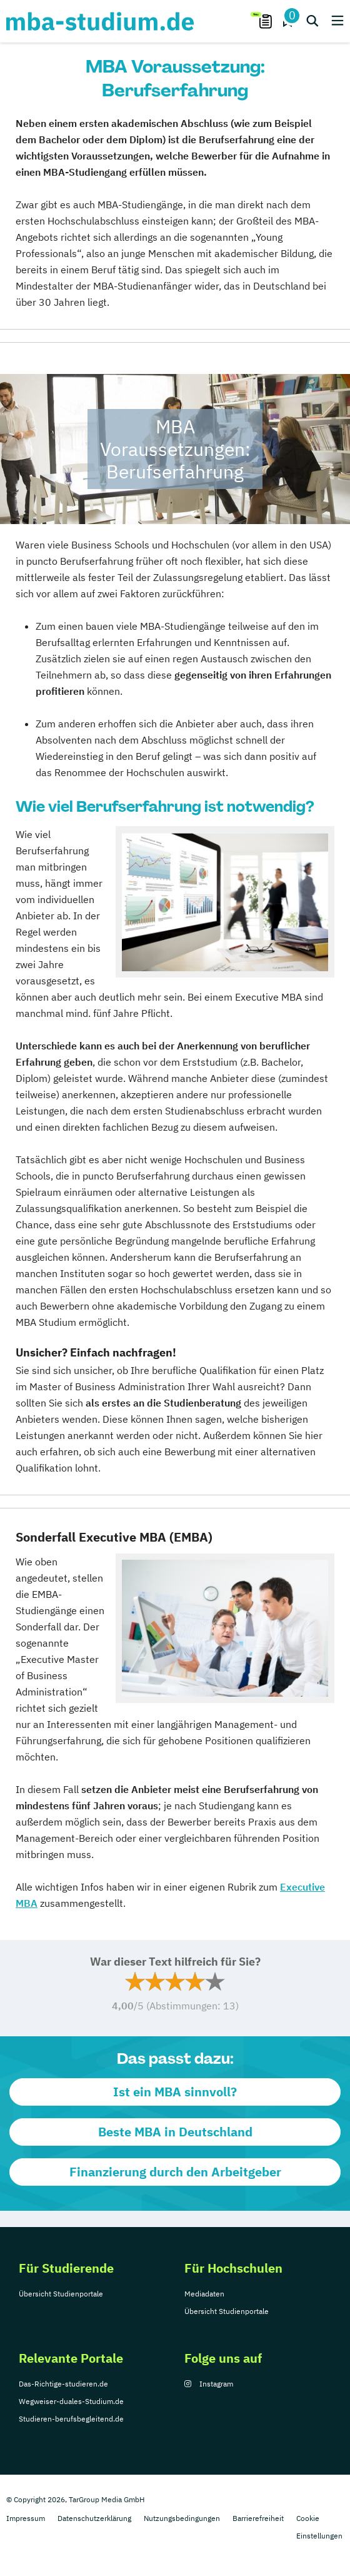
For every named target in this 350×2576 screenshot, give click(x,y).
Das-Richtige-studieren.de (63, 2383)
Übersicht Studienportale (61, 2293)
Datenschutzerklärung (94, 2518)
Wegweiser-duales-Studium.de (71, 2401)
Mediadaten (204, 2293)
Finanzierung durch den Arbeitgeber (175, 2171)
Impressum (25, 2518)
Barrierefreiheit (258, 2518)
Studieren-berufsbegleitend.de (71, 2418)
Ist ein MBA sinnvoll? (175, 2091)
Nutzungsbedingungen (182, 2518)
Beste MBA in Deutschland (175, 2131)
